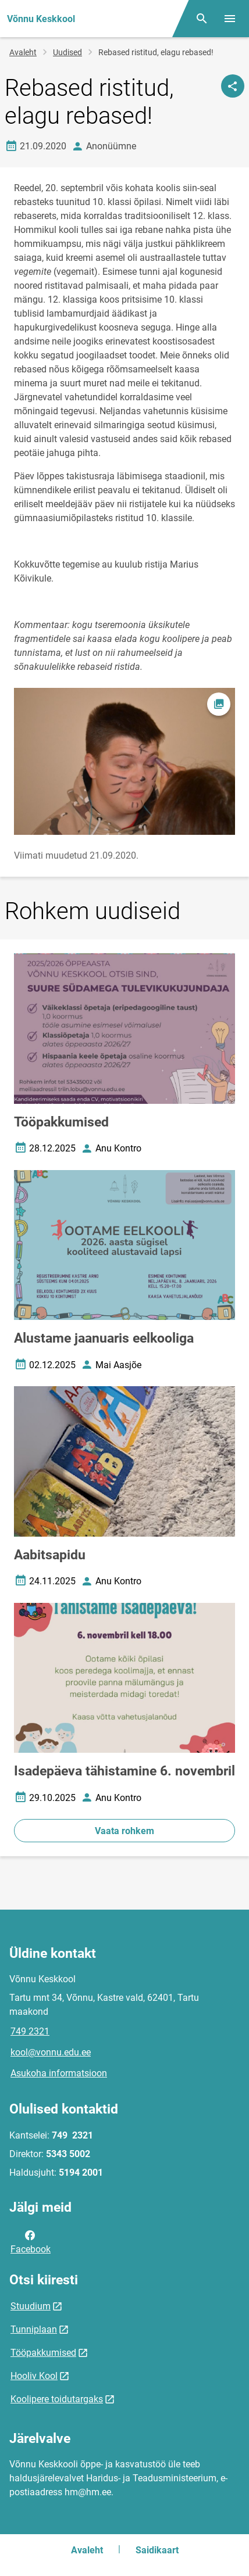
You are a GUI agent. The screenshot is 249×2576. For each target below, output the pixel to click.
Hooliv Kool (34, 2375)
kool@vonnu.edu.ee (50, 2052)
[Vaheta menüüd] (230, 19)
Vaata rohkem (124, 1830)
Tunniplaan (33, 2329)
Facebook (30, 2241)
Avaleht (23, 52)
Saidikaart (157, 2550)
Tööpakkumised (43, 2352)
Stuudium (30, 2306)
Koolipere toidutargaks (56, 2399)
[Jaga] (232, 86)
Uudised (67, 52)
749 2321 (29, 2031)
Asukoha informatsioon (58, 2073)
